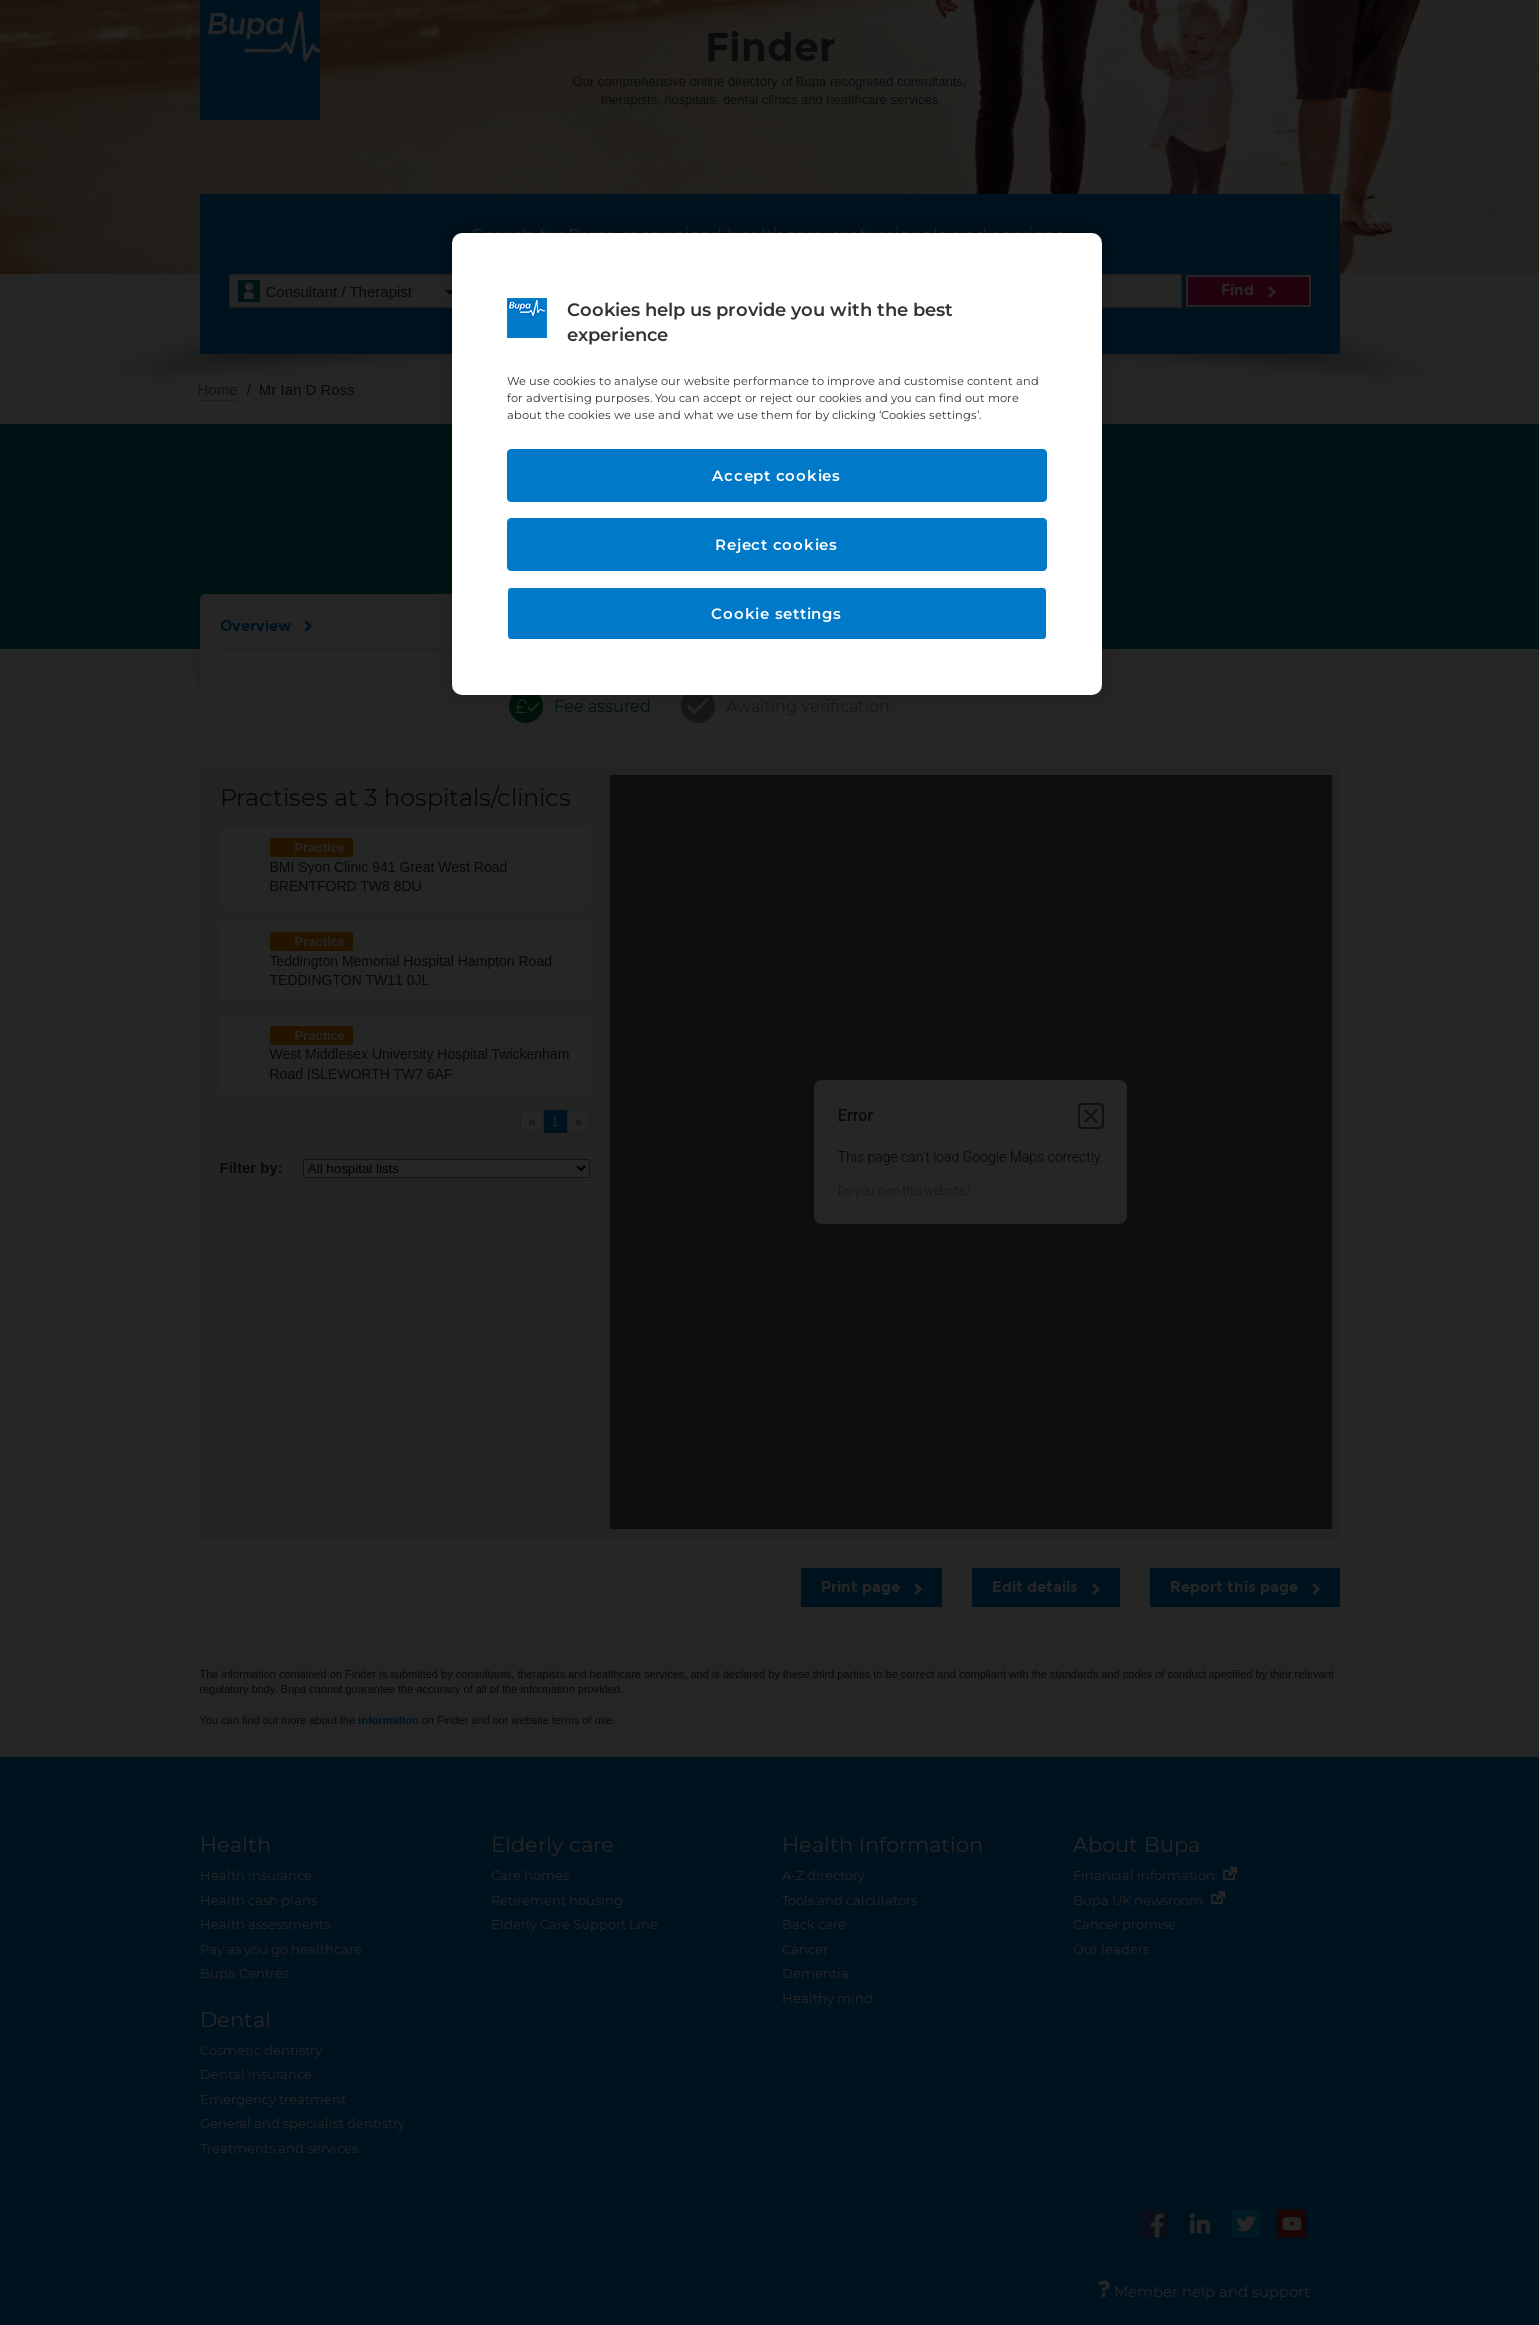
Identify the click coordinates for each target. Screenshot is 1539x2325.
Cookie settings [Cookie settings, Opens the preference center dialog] (776, 613)
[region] (777, 464)
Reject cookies (776, 544)
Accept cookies (776, 475)
